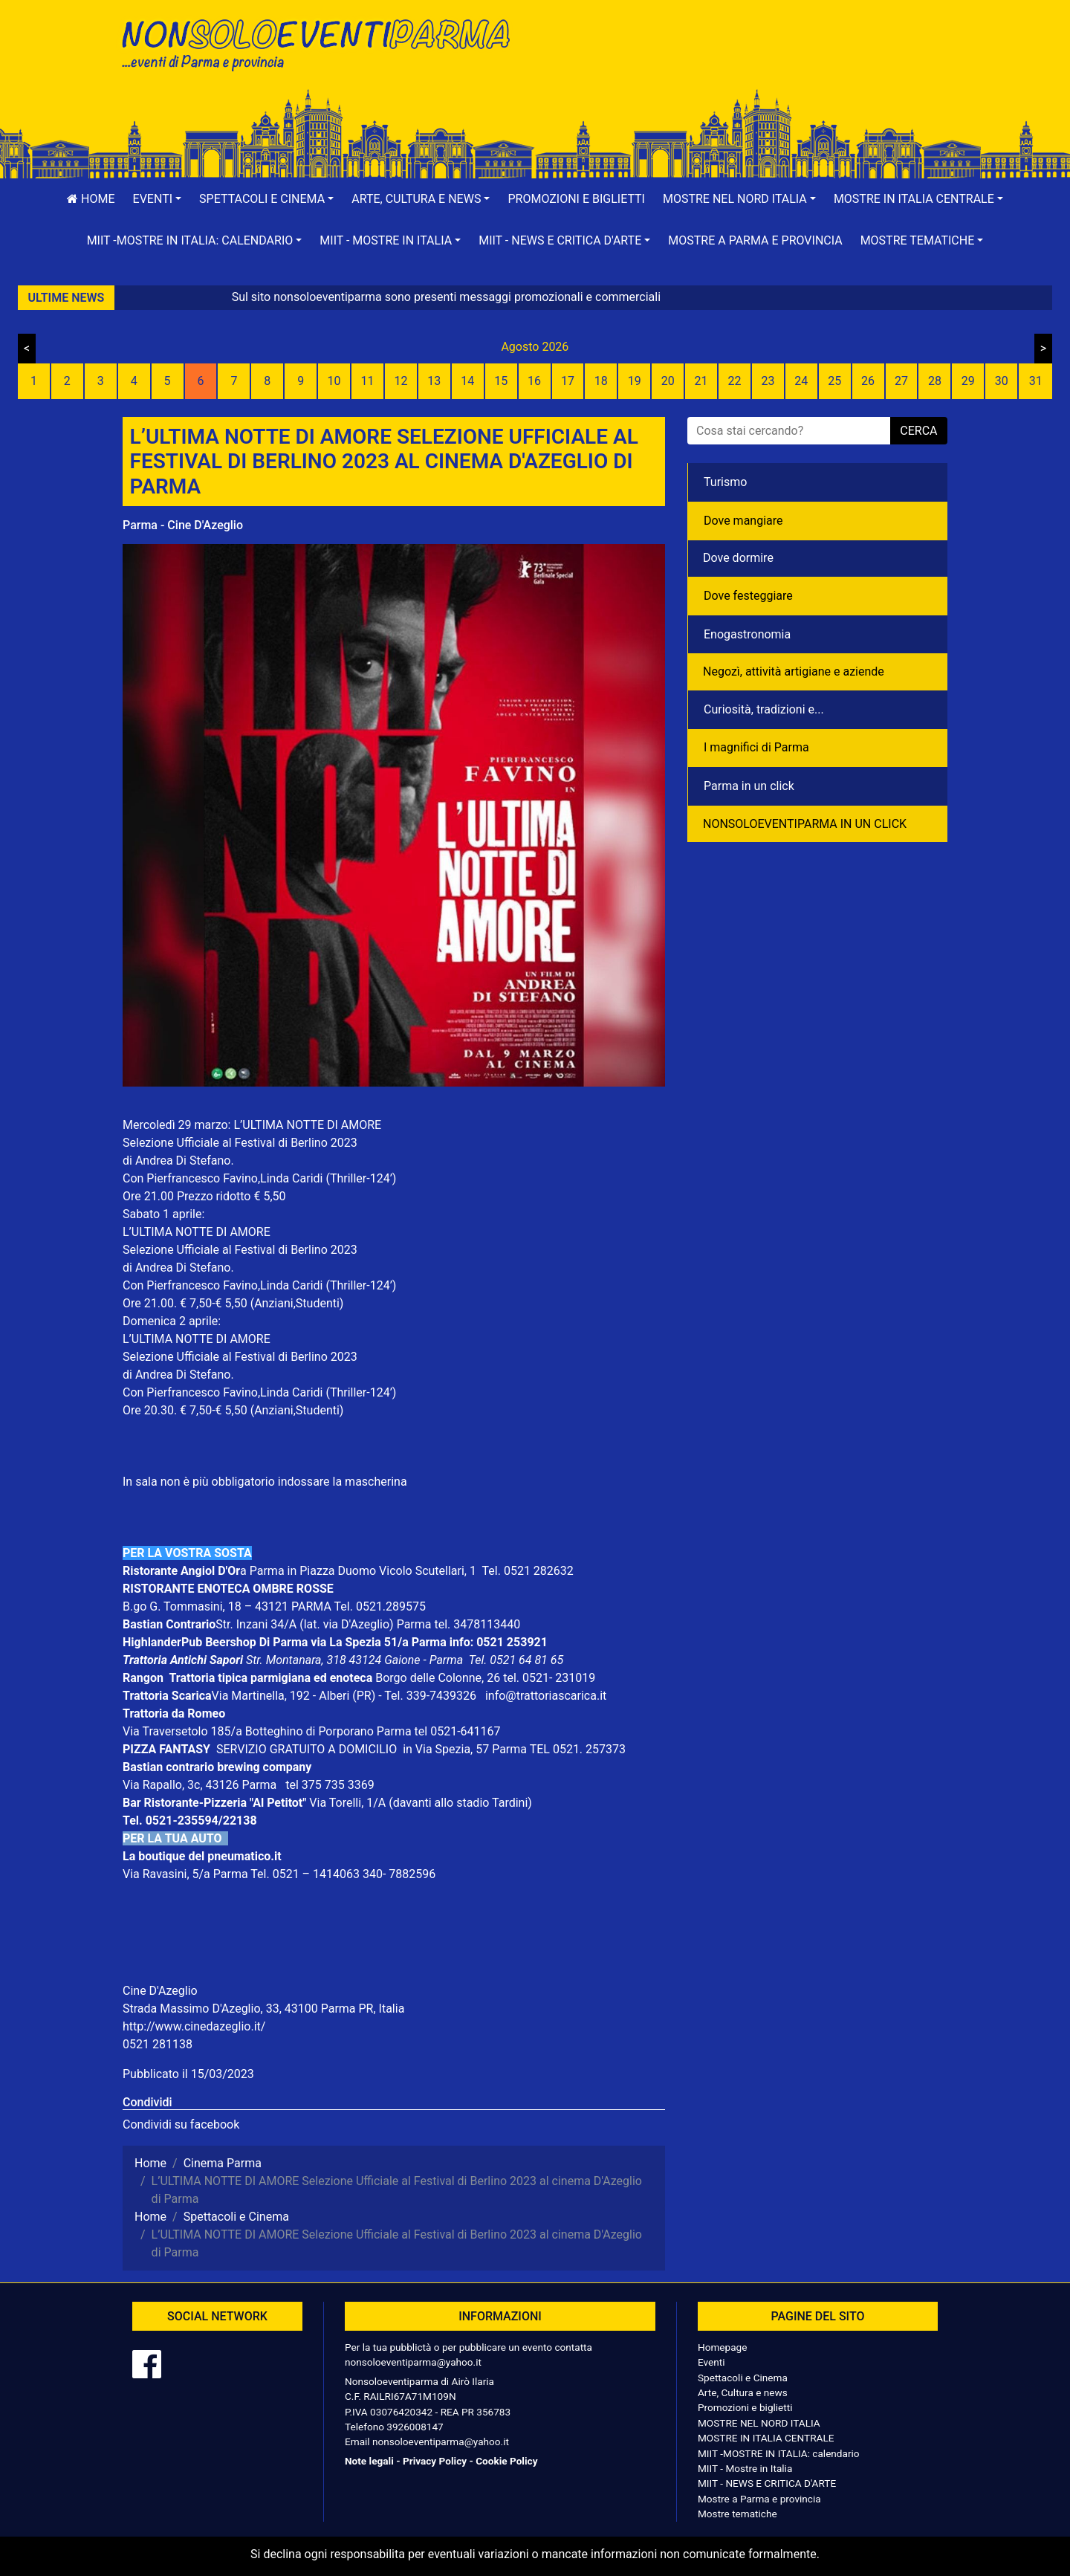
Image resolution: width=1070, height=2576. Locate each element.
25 (834, 381)
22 (734, 381)
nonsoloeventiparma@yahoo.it (413, 2362)
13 (434, 381)
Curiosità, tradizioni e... (764, 709)
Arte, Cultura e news (743, 2392)
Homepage (722, 2347)
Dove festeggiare (748, 596)
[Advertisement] (746, 60)
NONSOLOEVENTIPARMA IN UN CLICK (805, 824)
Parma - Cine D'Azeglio (183, 525)
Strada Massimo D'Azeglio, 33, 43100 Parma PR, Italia (263, 2008)
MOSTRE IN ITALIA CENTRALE (766, 2438)
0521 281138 (157, 2044)
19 (634, 381)
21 (701, 381)
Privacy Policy (435, 2461)
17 (567, 381)
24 (801, 381)
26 (868, 381)
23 (767, 381)
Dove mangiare (743, 521)
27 (901, 381)
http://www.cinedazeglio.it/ (194, 2026)
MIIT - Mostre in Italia (745, 2468)
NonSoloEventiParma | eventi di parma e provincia (323, 43)
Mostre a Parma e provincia (755, 240)
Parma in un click (749, 786)
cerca (918, 431)
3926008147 (414, 2427)
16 (534, 381)
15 (501, 381)
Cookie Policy (506, 2461)
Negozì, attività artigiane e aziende (793, 671)
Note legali (369, 2461)
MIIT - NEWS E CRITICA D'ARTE (767, 2483)
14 (467, 381)
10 (334, 381)
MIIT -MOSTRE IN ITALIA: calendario (779, 2453)
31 (1036, 381)
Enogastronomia (747, 634)
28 (934, 381)
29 (968, 381)
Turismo (725, 482)
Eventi (711, 2362)
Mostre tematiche (737, 2514)
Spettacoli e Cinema (743, 2378)
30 (1001, 381)
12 (400, 381)
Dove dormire (738, 558)
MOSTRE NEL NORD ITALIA (759, 2423)
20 (668, 381)
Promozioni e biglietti (576, 199)
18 (601, 381)
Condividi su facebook (181, 2124)
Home (90, 199)
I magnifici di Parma (756, 747)
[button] (157, 199)
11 (367, 381)
